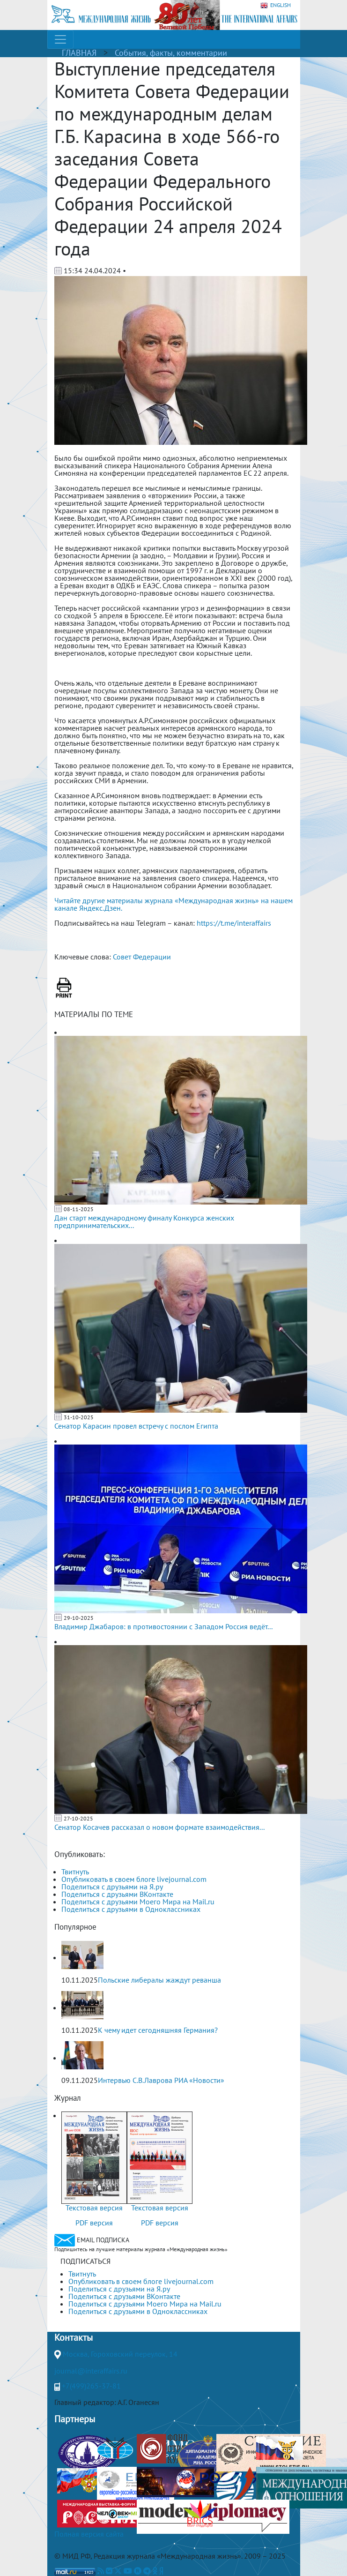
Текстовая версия (94, 2207)
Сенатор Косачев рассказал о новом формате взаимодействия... (159, 1827)
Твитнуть (75, 1871)
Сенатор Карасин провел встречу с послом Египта (136, 1425)
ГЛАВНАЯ (79, 52)
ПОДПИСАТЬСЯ (85, 2261)
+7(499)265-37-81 (91, 2385)
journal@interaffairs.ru (90, 2370)
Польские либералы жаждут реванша (159, 1979)
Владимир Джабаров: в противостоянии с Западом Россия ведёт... (163, 1626)
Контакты (73, 2337)
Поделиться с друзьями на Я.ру (112, 1886)
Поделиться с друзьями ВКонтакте (117, 1894)
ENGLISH (275, 5)
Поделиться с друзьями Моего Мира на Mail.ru (137, 1901)
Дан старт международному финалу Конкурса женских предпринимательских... (144, 1221)
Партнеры (74, 2419)
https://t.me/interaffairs (234, 923)
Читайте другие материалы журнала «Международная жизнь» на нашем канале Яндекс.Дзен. (173, 904)
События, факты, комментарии (171, 52)
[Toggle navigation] (60, 39)
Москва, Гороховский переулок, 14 (120, 2354)
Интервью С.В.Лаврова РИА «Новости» (161, 2080)
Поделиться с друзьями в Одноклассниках (130, 1909)
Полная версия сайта (89, 2534)
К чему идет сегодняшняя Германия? (158, 2030)
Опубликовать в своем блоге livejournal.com (134, 1879)
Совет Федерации (142, 956)
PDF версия (94, 2222)
